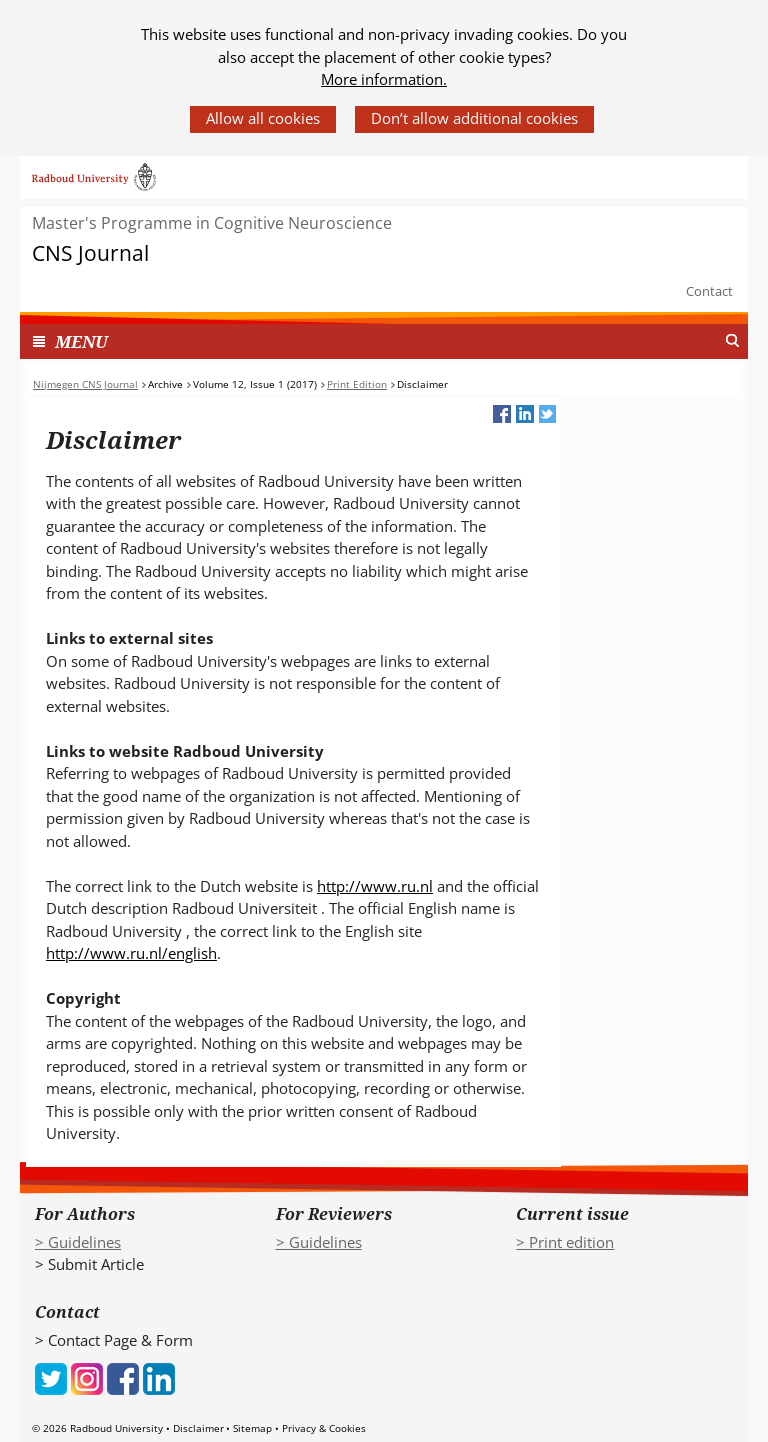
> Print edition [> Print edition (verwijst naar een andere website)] (565, 1242)
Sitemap (252, 1428)
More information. (384, 79)
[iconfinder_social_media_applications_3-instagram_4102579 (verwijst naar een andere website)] (87, 1377)
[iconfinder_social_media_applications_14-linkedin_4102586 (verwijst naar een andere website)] (159, 1377)
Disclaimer (198, 1428)
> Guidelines (78, 1242)
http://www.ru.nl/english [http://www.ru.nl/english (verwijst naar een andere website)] (131, 953)
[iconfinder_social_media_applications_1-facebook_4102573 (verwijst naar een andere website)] (123, 1377)
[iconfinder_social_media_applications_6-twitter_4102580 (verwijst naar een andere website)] (51, 1377)
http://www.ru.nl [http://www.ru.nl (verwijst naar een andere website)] (375, 886)
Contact (709, 291)
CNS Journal (90, 253)
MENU (81, 341)
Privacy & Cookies (324, 1428)
